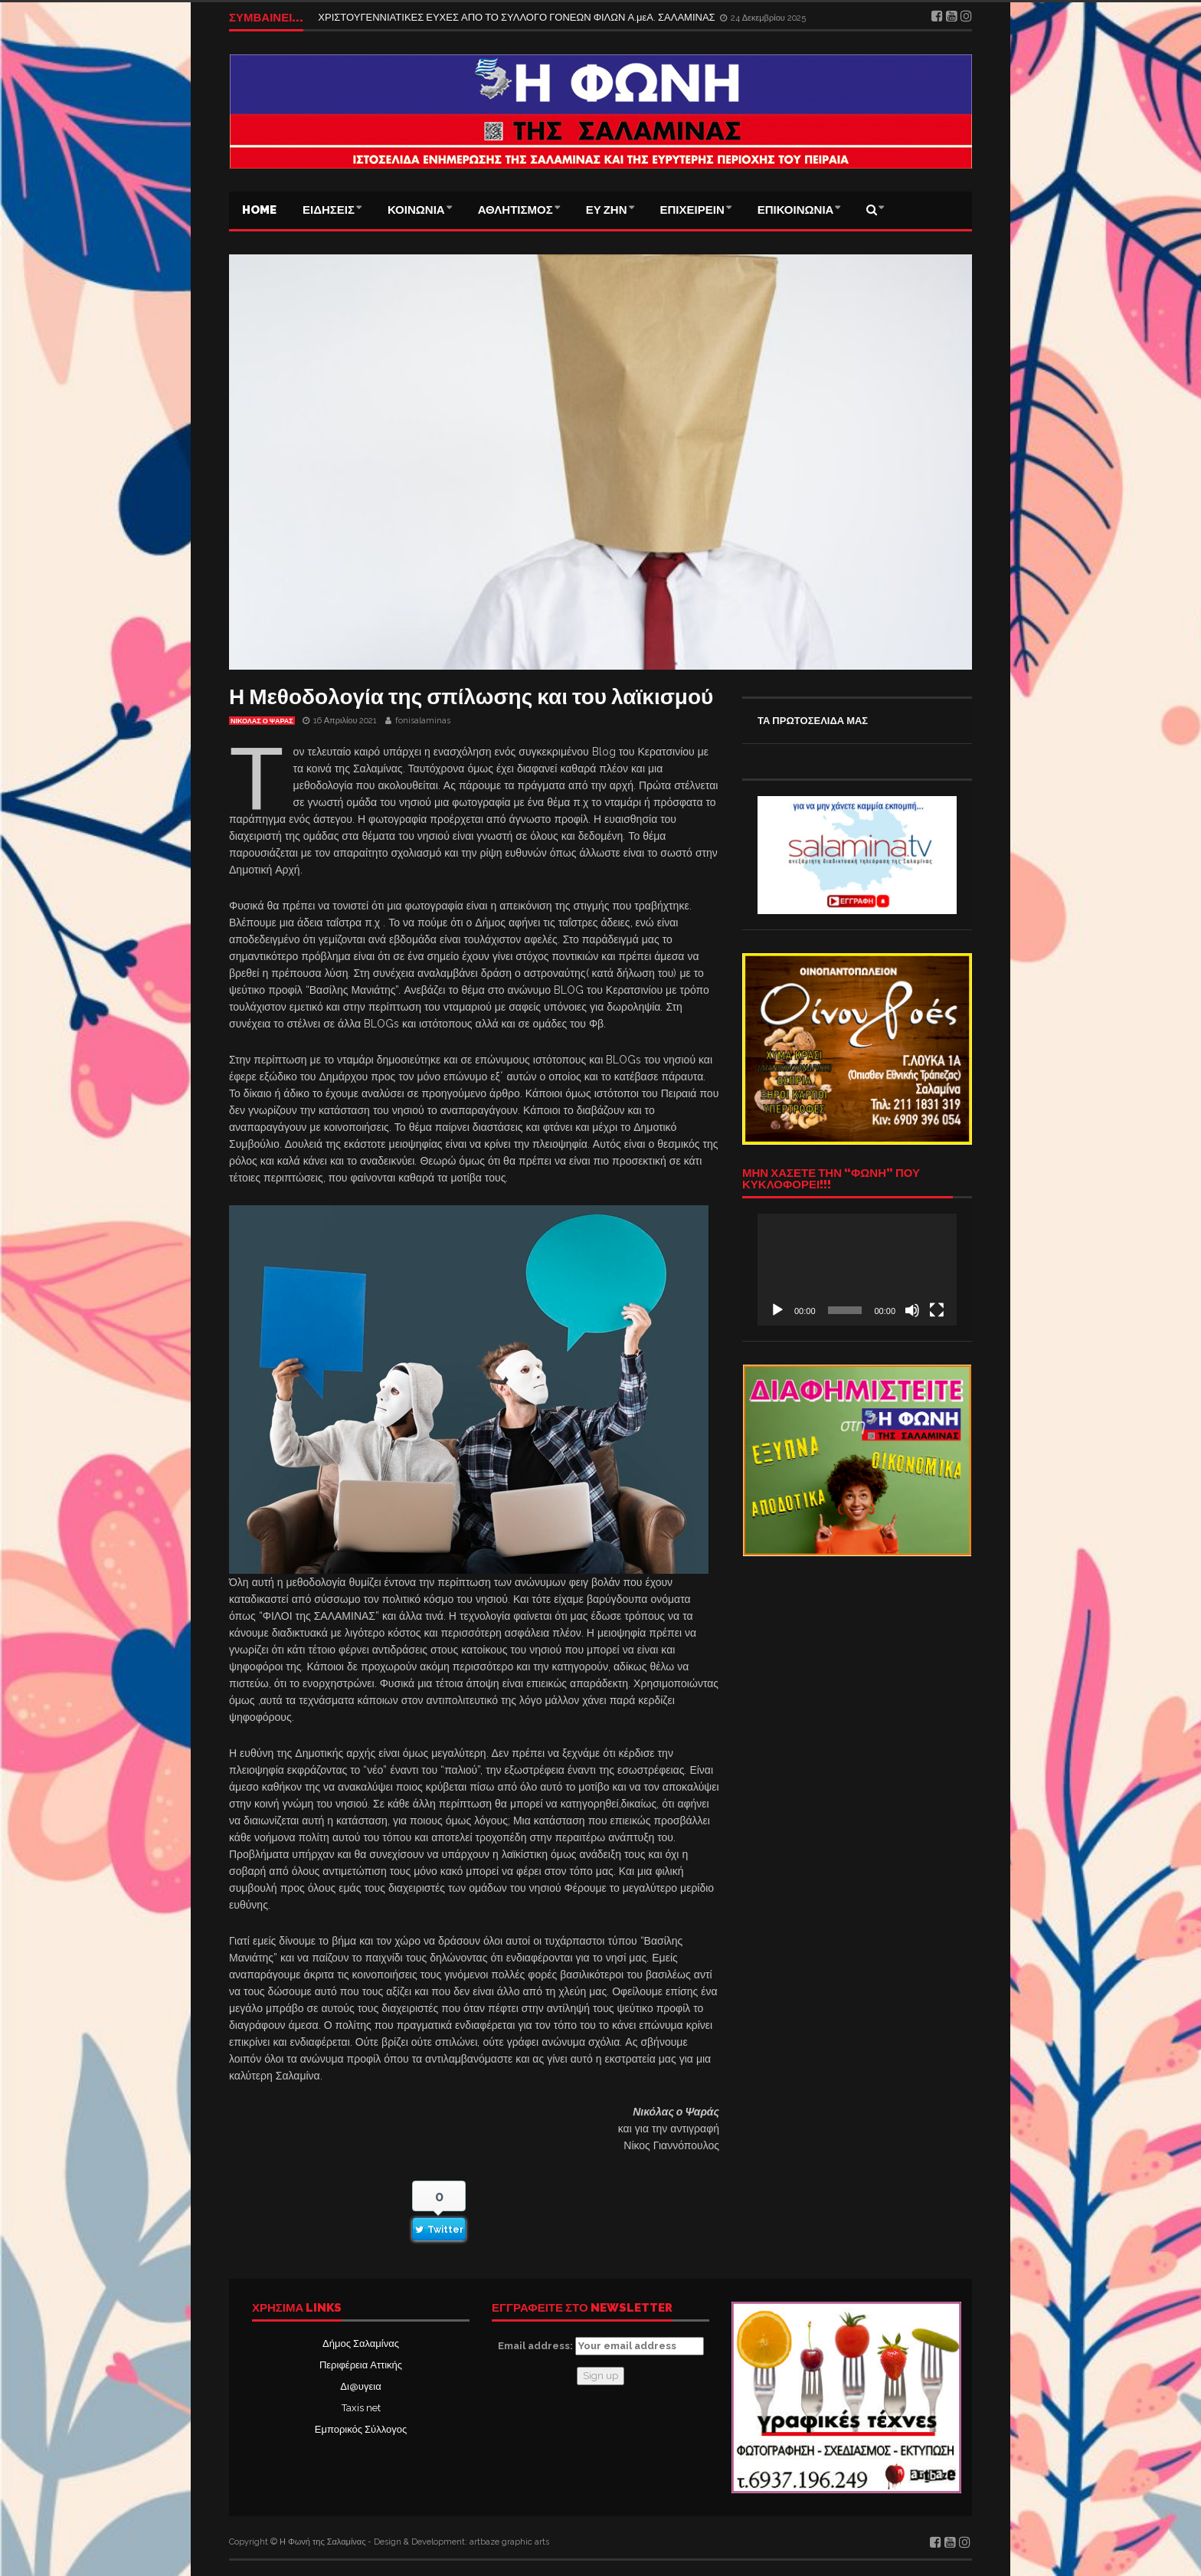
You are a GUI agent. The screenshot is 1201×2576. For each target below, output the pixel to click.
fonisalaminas (422, 721)
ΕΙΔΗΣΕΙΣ (329, 210)
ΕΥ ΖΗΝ (606, 210)
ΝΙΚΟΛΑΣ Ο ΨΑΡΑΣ (262, 721)
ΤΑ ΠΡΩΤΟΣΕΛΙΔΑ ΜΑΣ (813, 720)
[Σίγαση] (912, 1310)
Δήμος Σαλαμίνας (360, 2343)
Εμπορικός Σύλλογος (361, 2429)
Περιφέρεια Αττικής (360, 2365)
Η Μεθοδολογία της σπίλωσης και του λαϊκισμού (471, 697)
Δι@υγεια (360, 2386)
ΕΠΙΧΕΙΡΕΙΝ (692, 210)
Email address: (601, 2346)
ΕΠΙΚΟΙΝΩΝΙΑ (796, 210)
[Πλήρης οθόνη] (936, 1310)
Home (259, 210)
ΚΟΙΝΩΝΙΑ (416, 210)
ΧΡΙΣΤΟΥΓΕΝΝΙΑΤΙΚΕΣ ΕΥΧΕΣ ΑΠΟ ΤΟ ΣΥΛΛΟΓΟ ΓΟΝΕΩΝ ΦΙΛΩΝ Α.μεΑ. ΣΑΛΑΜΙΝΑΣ (517, 17)
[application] (857, 1270)
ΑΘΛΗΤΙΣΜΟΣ (515, 210)
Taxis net (361, 2408)
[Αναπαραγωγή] (777, 1310)
